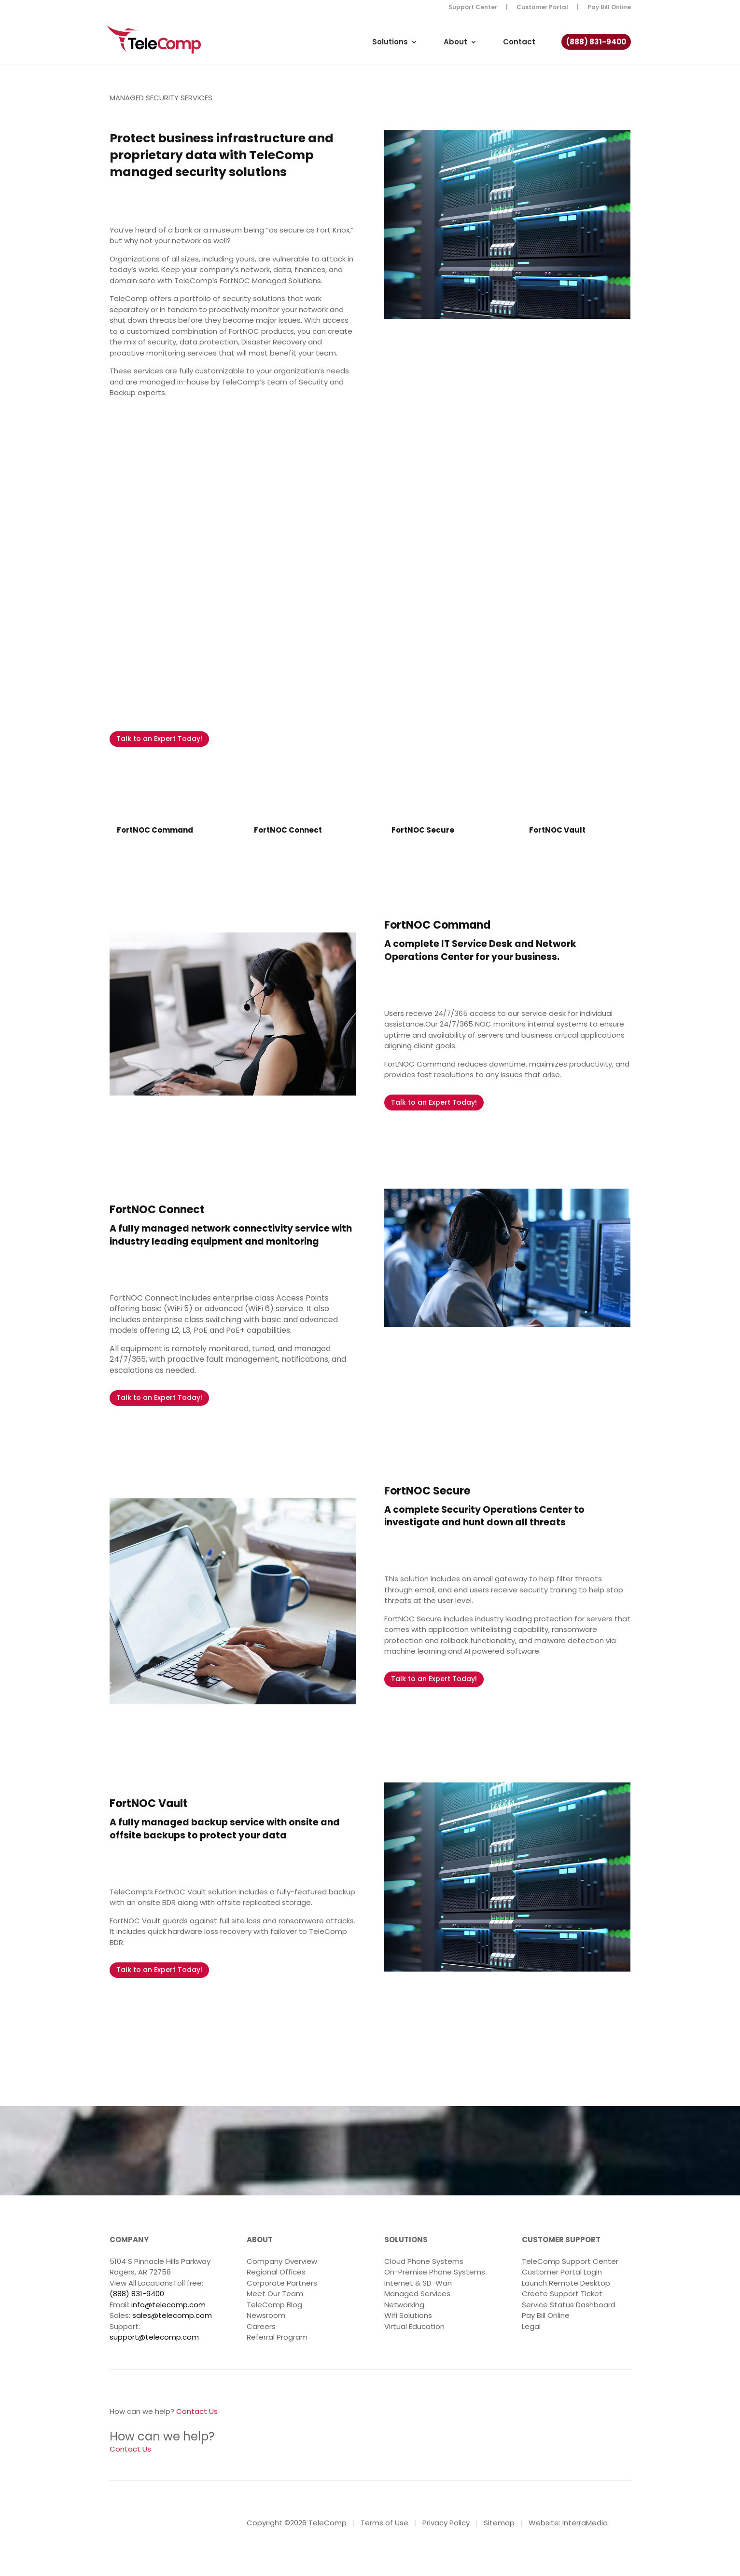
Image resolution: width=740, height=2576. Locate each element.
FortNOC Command (155, 830)
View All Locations (141, 2283)
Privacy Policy (446, 2523)
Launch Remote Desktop (566, 2283)
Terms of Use (384, 2523)
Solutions (390, 43)
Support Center (472, 7)
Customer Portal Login (562, 2272)
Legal (531, 2326)
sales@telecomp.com (172, 2315)
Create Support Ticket (562, 2293)
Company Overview (282, 2261)
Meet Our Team (275, 2293)
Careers (261, 2326)
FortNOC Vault (557, 830)
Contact (519, 43)
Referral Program (277, 2337)
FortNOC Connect (288, 830)
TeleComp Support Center (570, 2261)
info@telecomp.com (168, 2305)
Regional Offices (276, 2272)
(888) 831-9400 (596, 43)
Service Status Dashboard (568, 2305)
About (455, 43)
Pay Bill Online (609, 7)
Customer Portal (542, 7)
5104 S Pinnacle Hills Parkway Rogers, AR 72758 (160, 2266)
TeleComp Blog (274, 2305)
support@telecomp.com (154, 2337)
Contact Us (197, 2411)
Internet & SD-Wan (418, 2283)
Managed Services (417, 2293)
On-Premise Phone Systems (434, 2272)
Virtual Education (414, 2326)
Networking (404, 2305)
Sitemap (499, 2523)
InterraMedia (585, 2523)
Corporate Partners (282, 2283)
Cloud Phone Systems (423, 2261)
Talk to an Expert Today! (159, 738)
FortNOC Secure (422, 830)
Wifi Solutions (408, 2315)
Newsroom (266, 2315)
